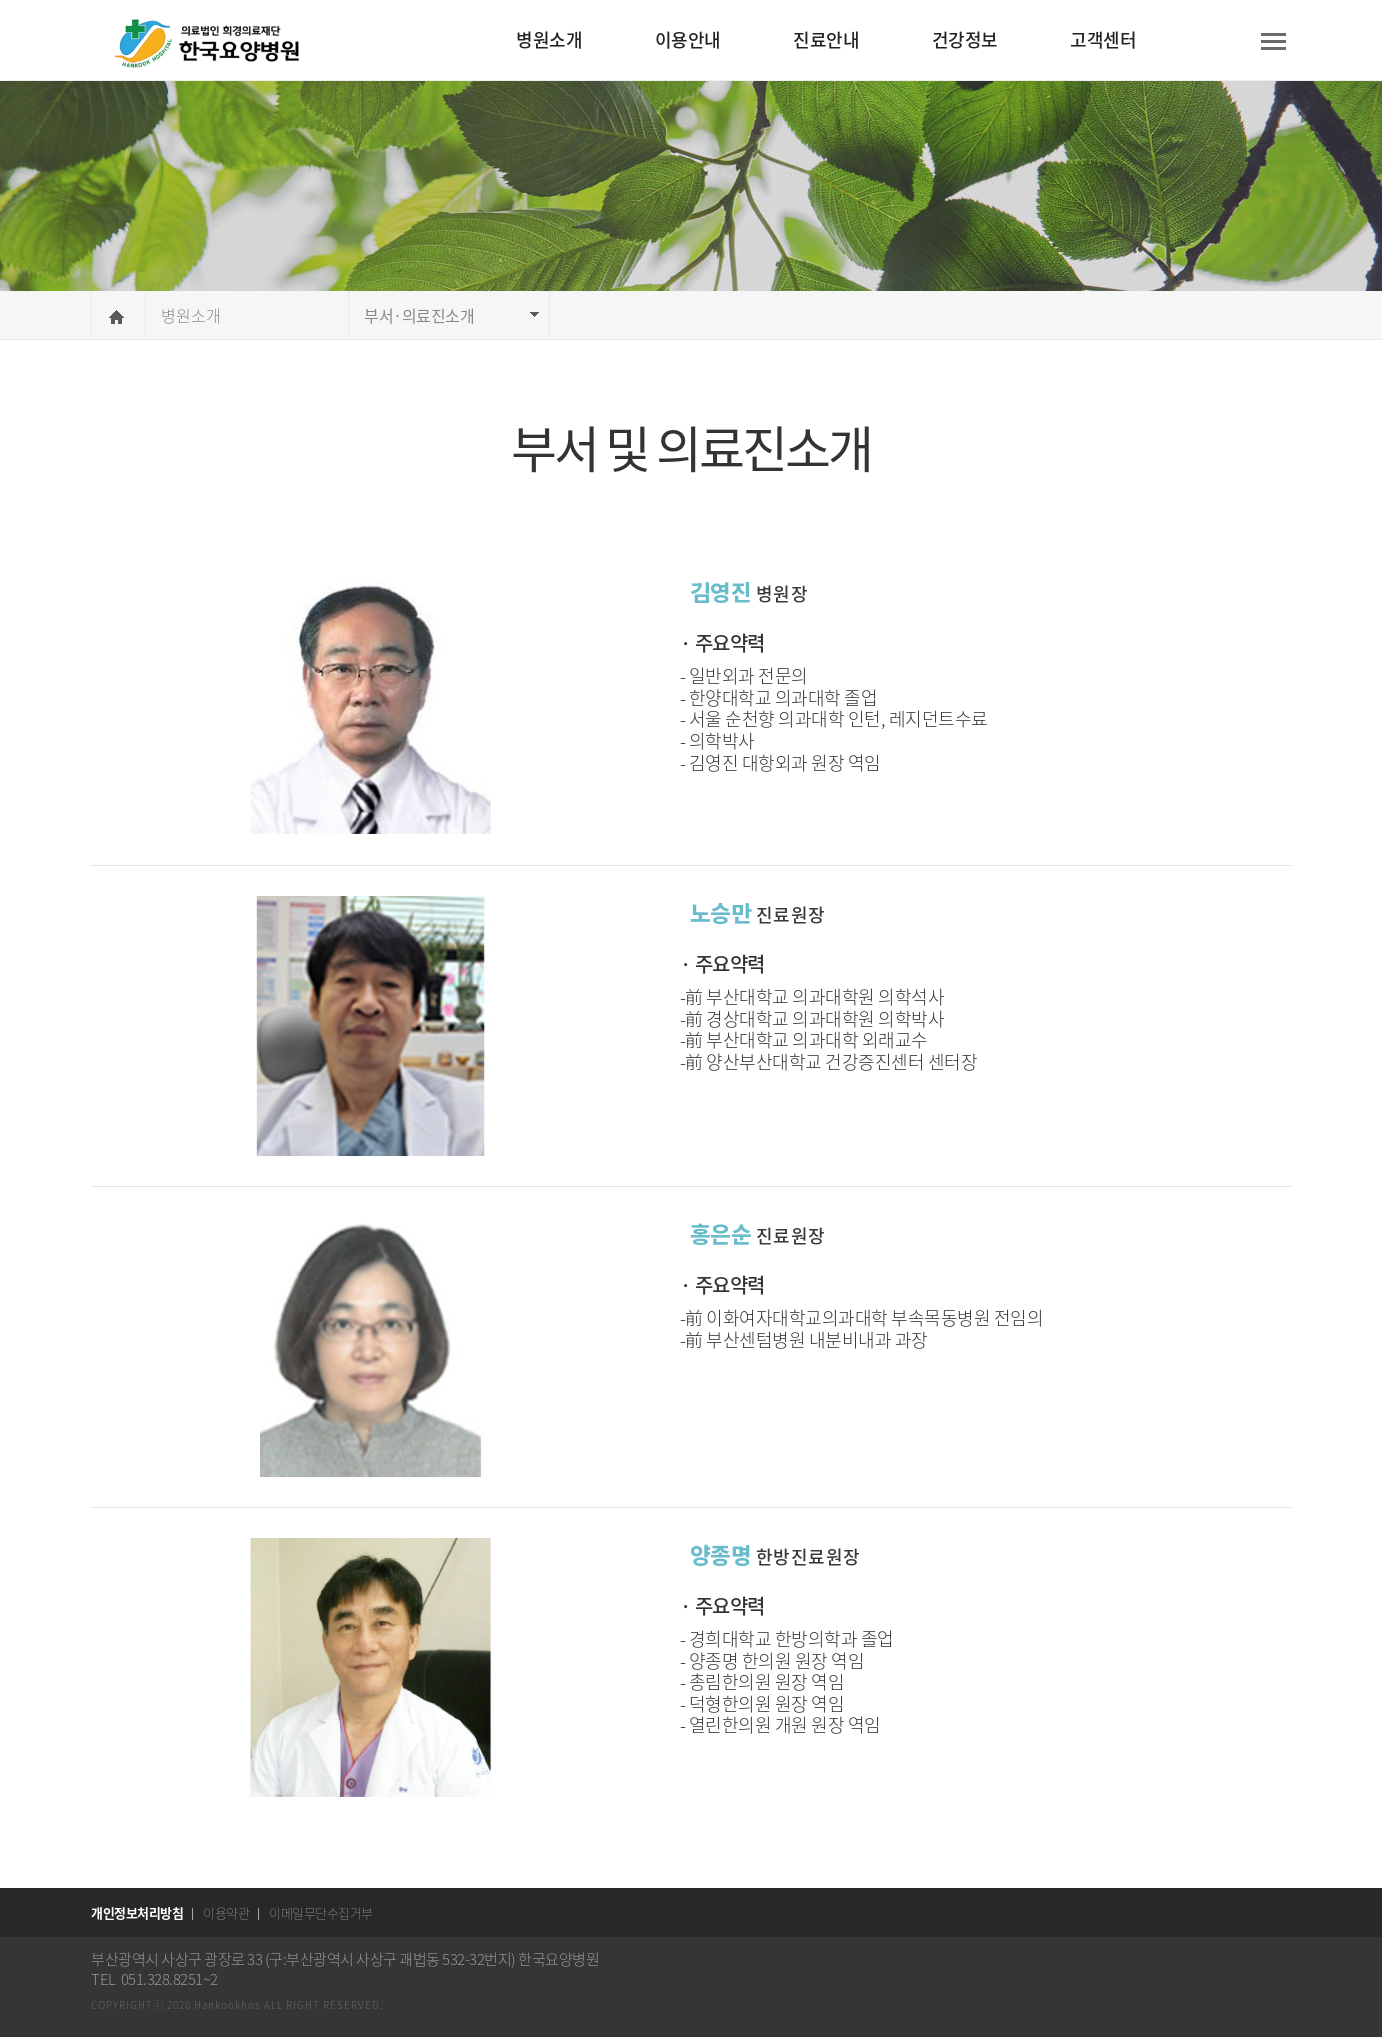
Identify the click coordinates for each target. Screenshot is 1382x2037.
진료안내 (826, 39)
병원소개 (549, 39)
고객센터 (1103, 39)
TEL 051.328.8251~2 (154, 1979)
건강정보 (965, 39)
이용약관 (226, 1912)
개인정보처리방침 (137, 1912)
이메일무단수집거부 (321, 1912)
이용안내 (688, 39)
